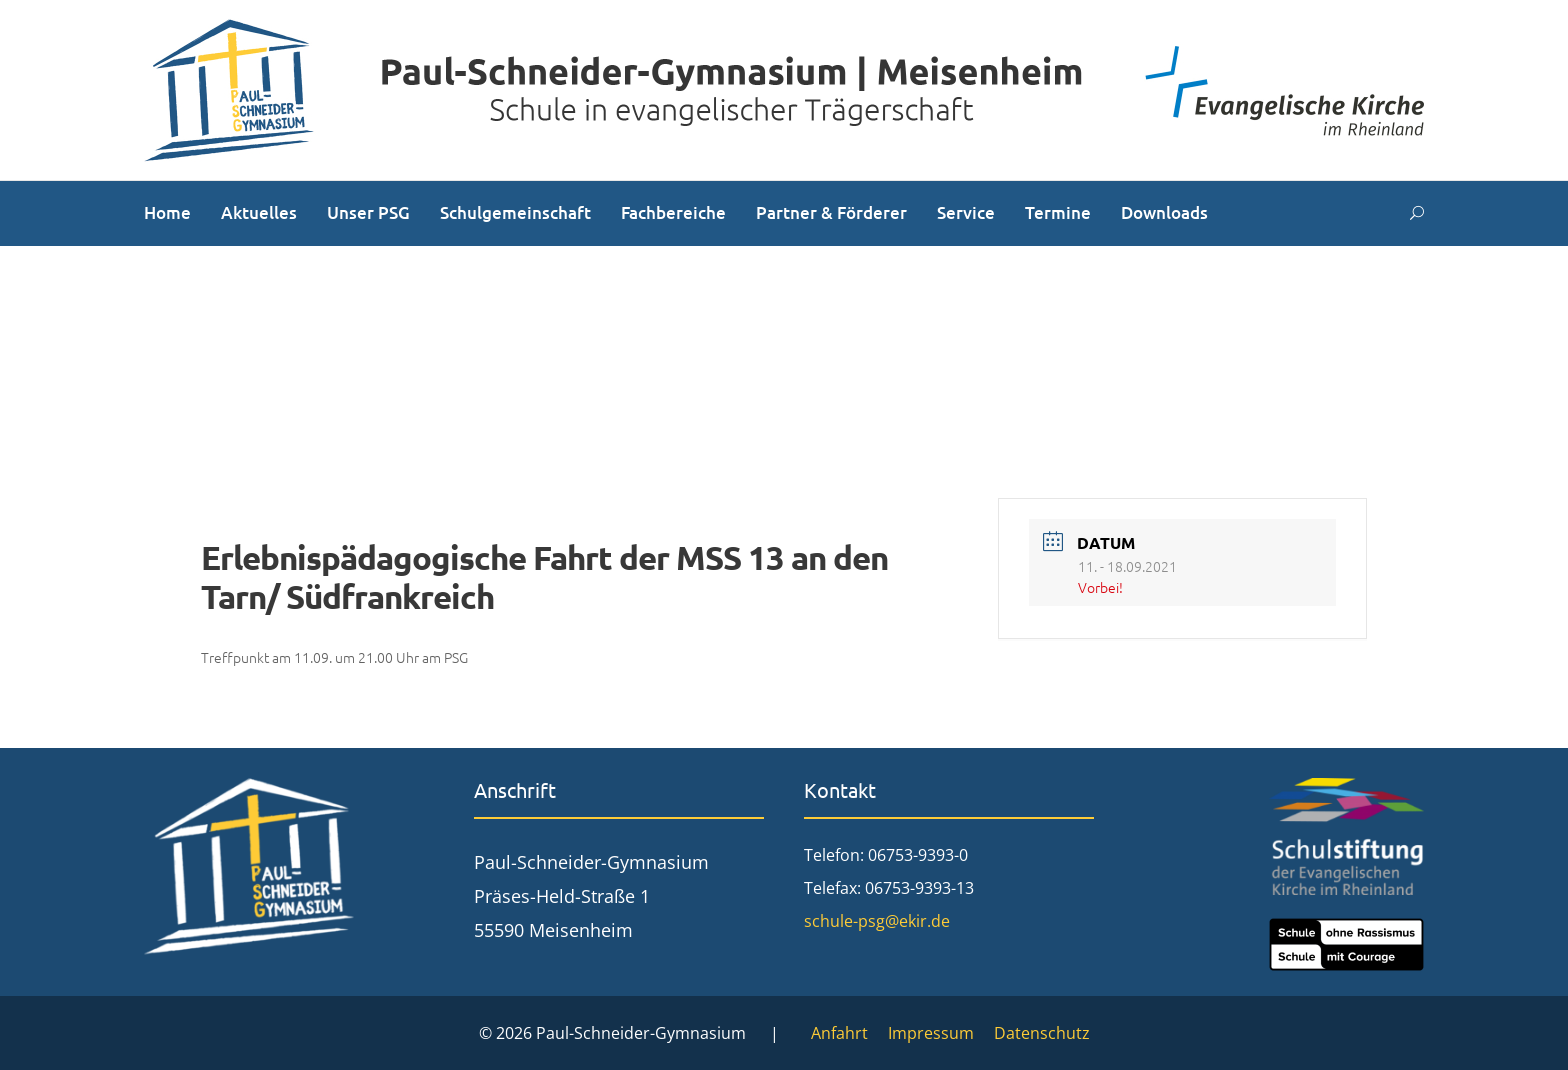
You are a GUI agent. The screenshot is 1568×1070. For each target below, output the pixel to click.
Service (966, 212)
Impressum (931, 1033)
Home (167, 212)
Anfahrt (839, 1033)
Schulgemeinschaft (515, 212)
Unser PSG (368, 212)
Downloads (1164, 212)
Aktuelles (259, 212)
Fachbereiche (673, 212)
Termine (1058, 212)
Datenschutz (1042, 1033)
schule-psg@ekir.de (877, 921)
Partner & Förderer (831, 212)
